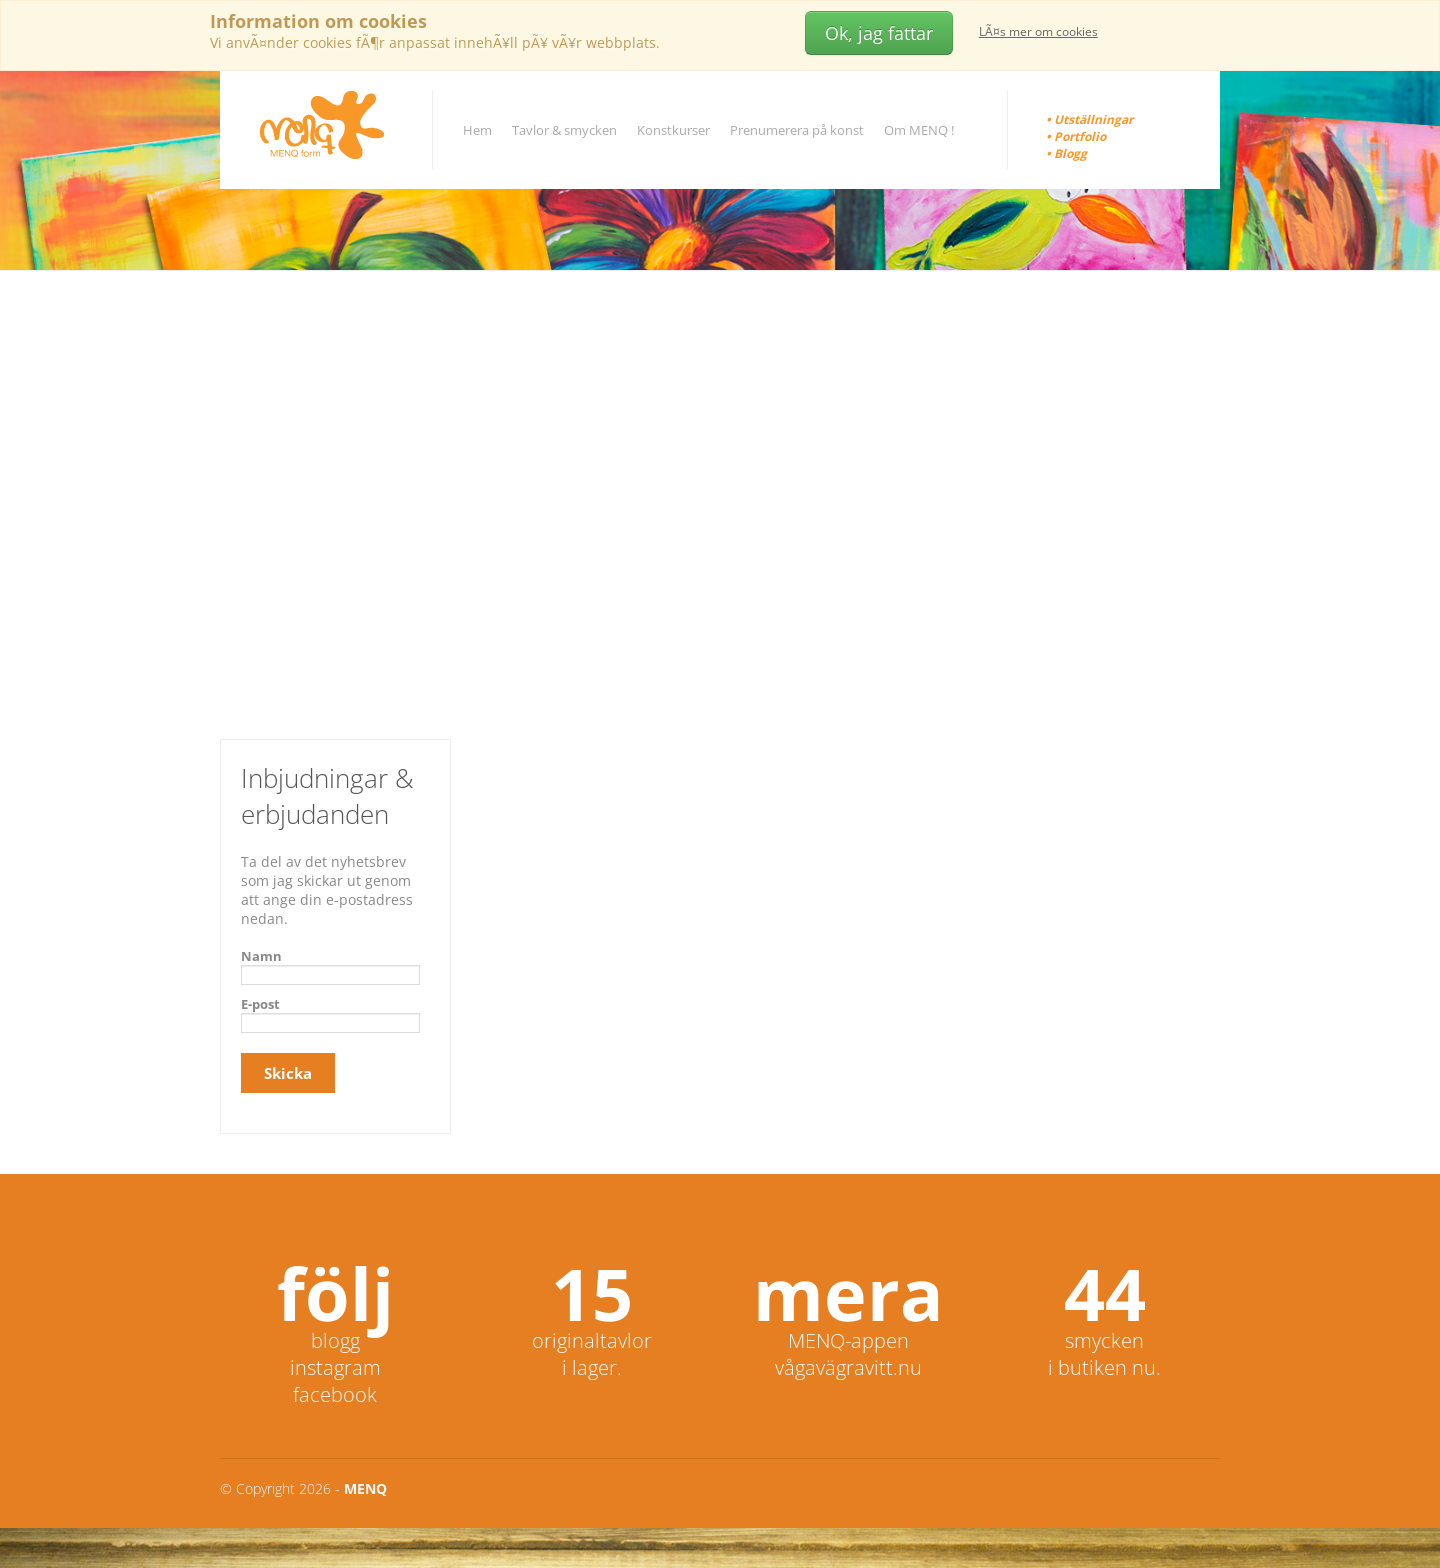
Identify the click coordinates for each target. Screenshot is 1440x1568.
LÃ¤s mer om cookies (1038, 31)
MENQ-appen (848, 1340)
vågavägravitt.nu (848, 1367)
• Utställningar (1089, 119)
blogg (335, 1340)
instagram (335, 1367)
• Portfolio (1076, 136)
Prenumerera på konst (797, 130)
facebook (335, 1394)
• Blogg (1066, 153)
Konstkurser (673, 130)
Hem (477, 130)
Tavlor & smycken (564, 130)
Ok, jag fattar (879, 33)
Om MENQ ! (919, 130)
